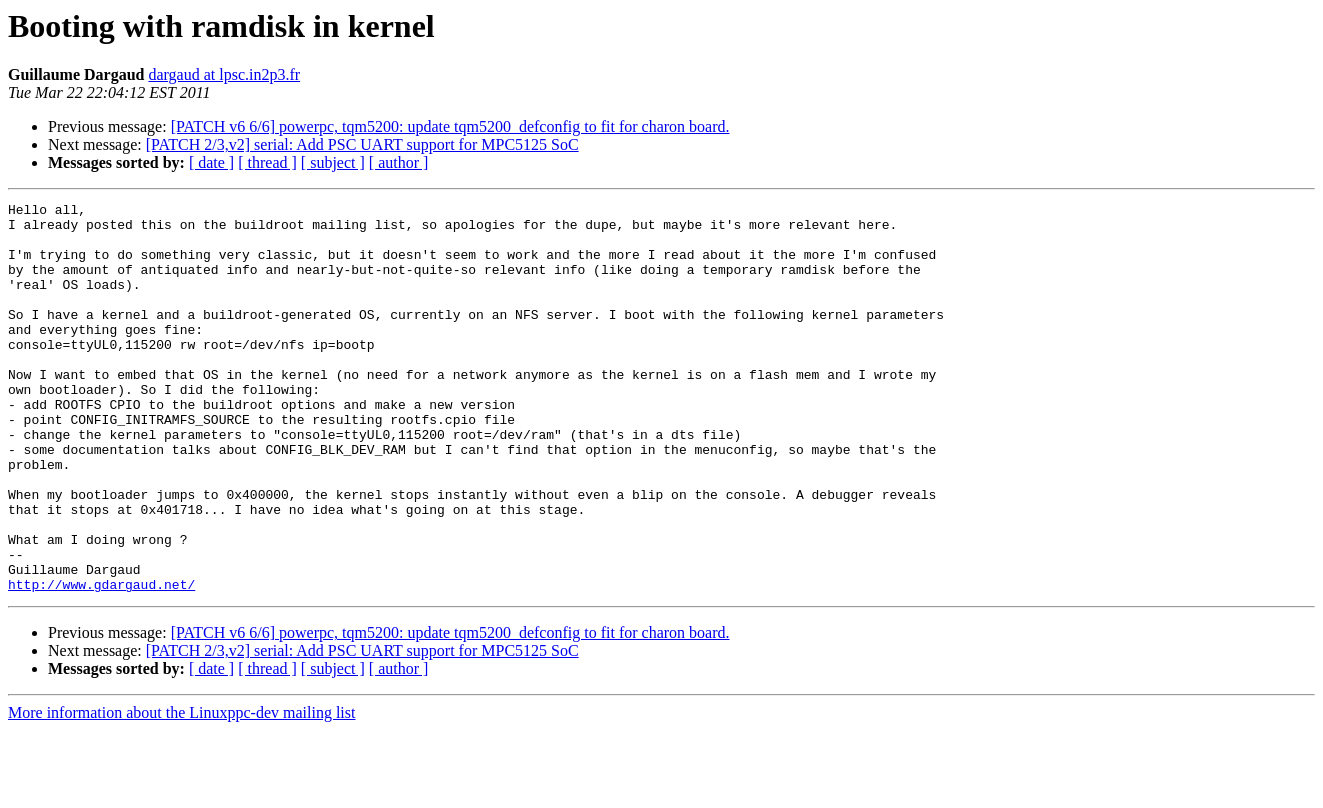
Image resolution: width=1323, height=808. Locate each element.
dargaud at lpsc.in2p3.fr (224, 74)
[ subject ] (333, 162)
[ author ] (399, 162)
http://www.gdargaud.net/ (101, 662)
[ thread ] (267, 162)
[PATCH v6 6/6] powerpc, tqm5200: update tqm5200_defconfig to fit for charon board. (450, 126)
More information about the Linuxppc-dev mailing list (181, 790)
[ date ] (211, 162)
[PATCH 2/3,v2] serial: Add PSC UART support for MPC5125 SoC (362, 144)
